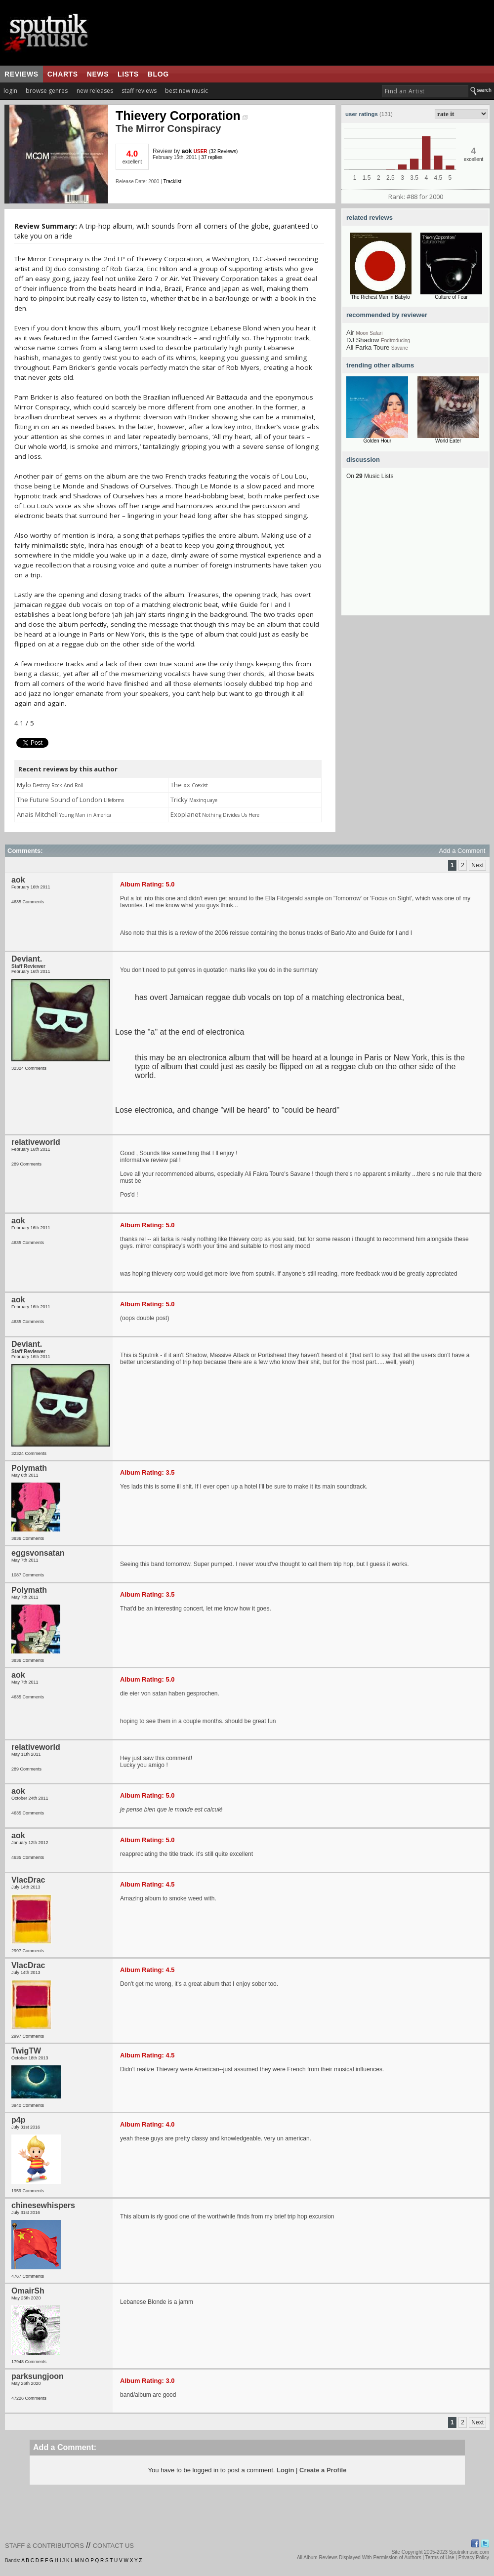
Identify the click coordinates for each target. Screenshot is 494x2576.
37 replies (211, 157)
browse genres (47, 90)
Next (477, 865)
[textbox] (425, 91)
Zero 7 (148, 278)
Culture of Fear (451, 297)
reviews (21, 74)
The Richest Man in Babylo (380, 297)
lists (128, 74)
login (10, 90)
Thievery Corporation (181, 115)
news (98, 74)
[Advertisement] (415, 553)
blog (158, 74)
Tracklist (172, 181)
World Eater (448, 440)
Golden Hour (377, 440)
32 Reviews (223, 151)
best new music (186, 90)
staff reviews (139, 90)
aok (187, 151)
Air (173, 278)
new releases (95, 90)
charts (62, 74)
